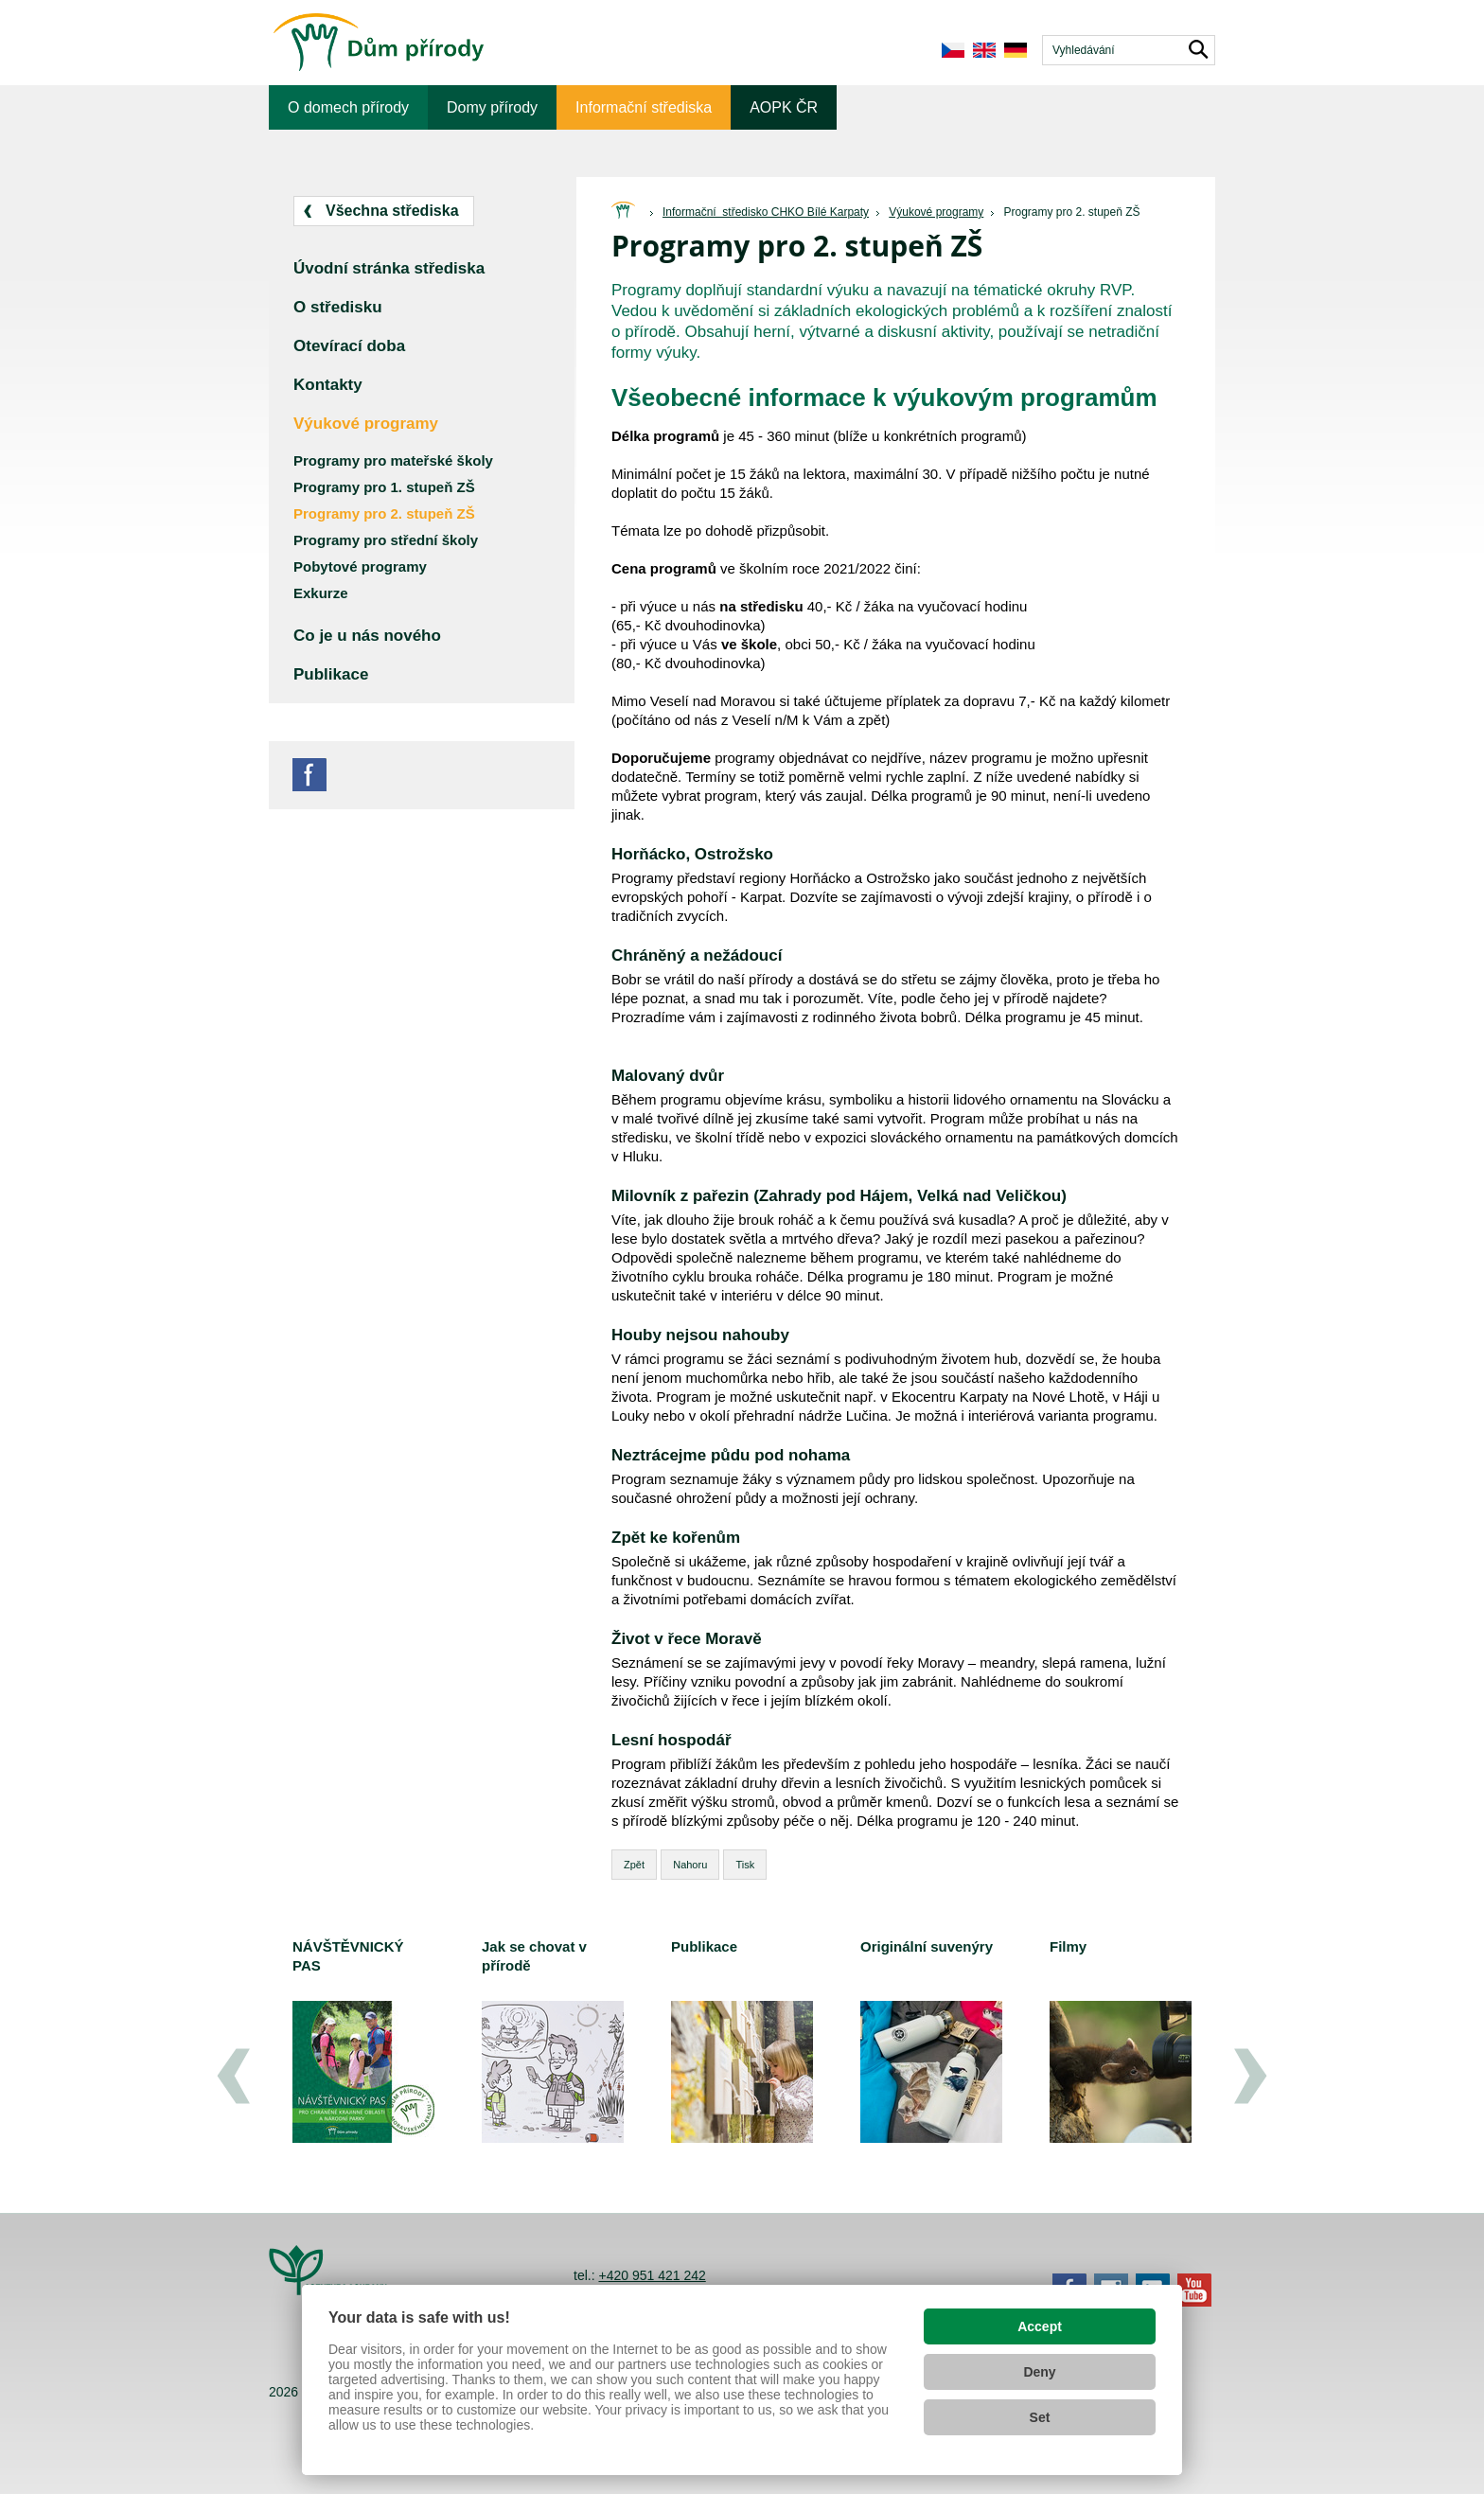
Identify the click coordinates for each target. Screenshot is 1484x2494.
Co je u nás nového (367, 636)
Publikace (330, 674)
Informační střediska (643, 107)
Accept (1039, 2326)
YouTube (1194, 2290)
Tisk (744, 1864)
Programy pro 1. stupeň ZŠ (384, 487)
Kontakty (327, 385)
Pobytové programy (360, 566)
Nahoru (690, 1864)
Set (1040, 2417)
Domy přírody (492, 107)
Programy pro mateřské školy (393, 460)
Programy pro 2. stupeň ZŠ (1071, 212)
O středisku (337, 307)
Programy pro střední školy (385, 540)
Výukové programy (936, 212)
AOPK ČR (784, 107)
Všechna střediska (392, 211)
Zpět (634, 1864)
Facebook (309, 774)
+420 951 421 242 (651, 2275)
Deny (1039, 2371)
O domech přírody (348, 107)
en (984, 50)
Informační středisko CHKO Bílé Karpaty (765, 212)
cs (952, 50)
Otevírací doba (349, 346)
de (1015, 50)
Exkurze (320, 593)
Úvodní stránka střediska (389, 268)
